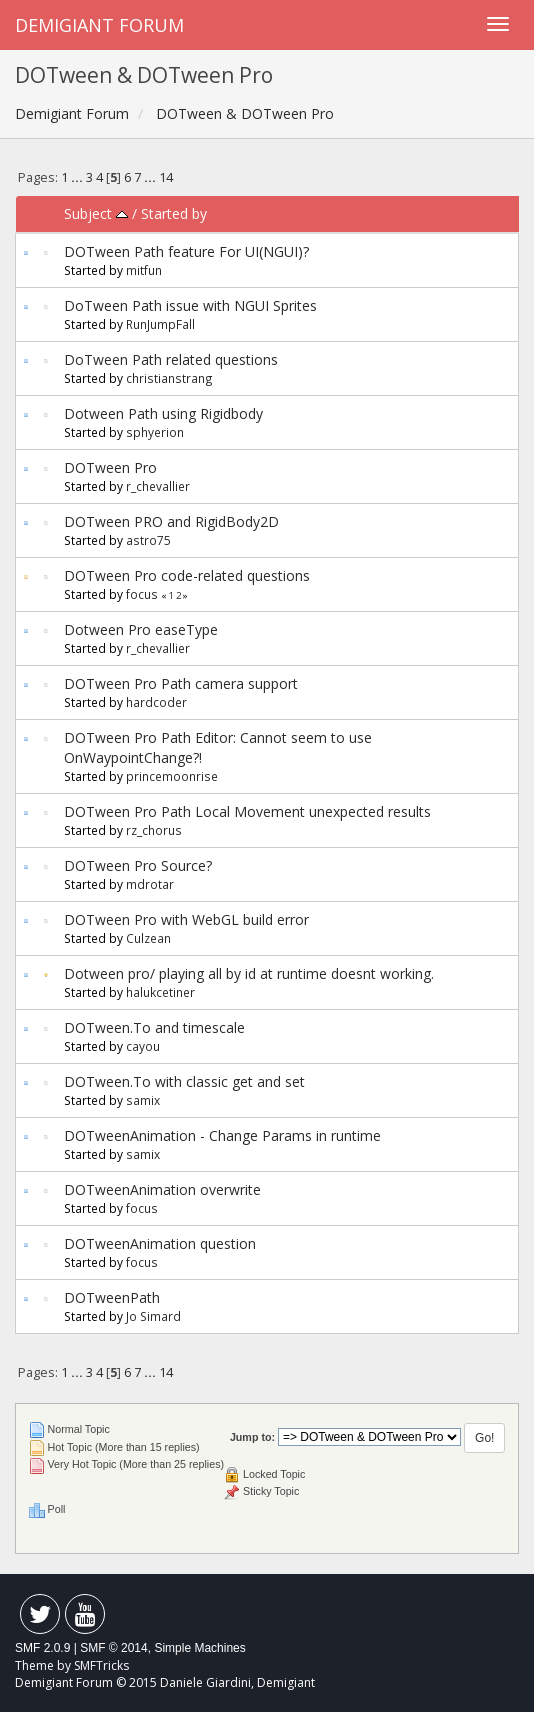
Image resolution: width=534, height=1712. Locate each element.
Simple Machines (199, 1648)
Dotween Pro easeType (141, 629)
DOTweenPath (112, 1297)
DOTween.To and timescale (154, 1027)
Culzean (148, 938)
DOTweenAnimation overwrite (162, 1189)
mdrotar (150, 884)
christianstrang (169, 378)
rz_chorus (154, 830)
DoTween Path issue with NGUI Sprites (190, 305)
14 (166, 177)
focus (142, 594)
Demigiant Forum (99, 25)
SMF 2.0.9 (42, 1648)
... (78, 177)
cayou (143, 1046)
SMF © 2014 (114, 1648)
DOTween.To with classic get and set (184, 1081)
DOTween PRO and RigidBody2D (171, 521)
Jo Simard (153, 1316)
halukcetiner (160, 992)
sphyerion (155, 432)
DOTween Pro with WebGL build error (186, 919)
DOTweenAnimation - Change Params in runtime (222, 1135)
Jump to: (252, 1437)
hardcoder (156, 702)
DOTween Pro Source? (138, 865)
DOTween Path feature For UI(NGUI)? (186, 251)
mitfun (144, 270)
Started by (174, 213)
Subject (96, 213)
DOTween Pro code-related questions (187, 575)
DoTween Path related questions (171, 359)
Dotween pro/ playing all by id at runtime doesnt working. (249, 973)
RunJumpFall (160, 324)
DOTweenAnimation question (160, 1243)
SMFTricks (101, 1665)
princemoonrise (172, 776)
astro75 (148, 540)
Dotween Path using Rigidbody (163, 413)
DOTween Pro (110, 467)
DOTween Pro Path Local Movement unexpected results (247, 811)
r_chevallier (158, 486)
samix (143, 1100)
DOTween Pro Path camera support (181, 683)
